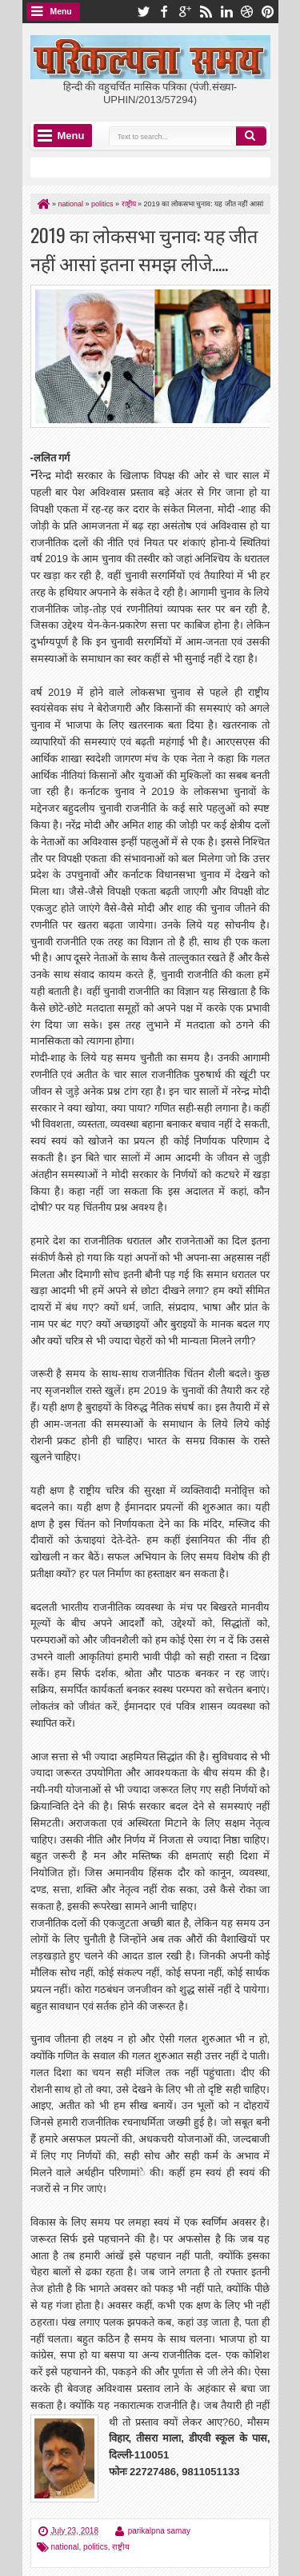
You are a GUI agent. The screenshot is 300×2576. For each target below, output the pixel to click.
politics (95, 2546)
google (184, 11)
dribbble (247, 11)
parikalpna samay (159, 2530)
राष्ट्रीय (121, 2546)
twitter (143, 11)
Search (251, 136)
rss (205, 11)
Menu (61, 11)
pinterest (268, 11)
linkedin (226, 11)
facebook (164, 11)
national (65, 2546)
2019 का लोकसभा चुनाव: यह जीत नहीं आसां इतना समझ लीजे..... (144, 249)
